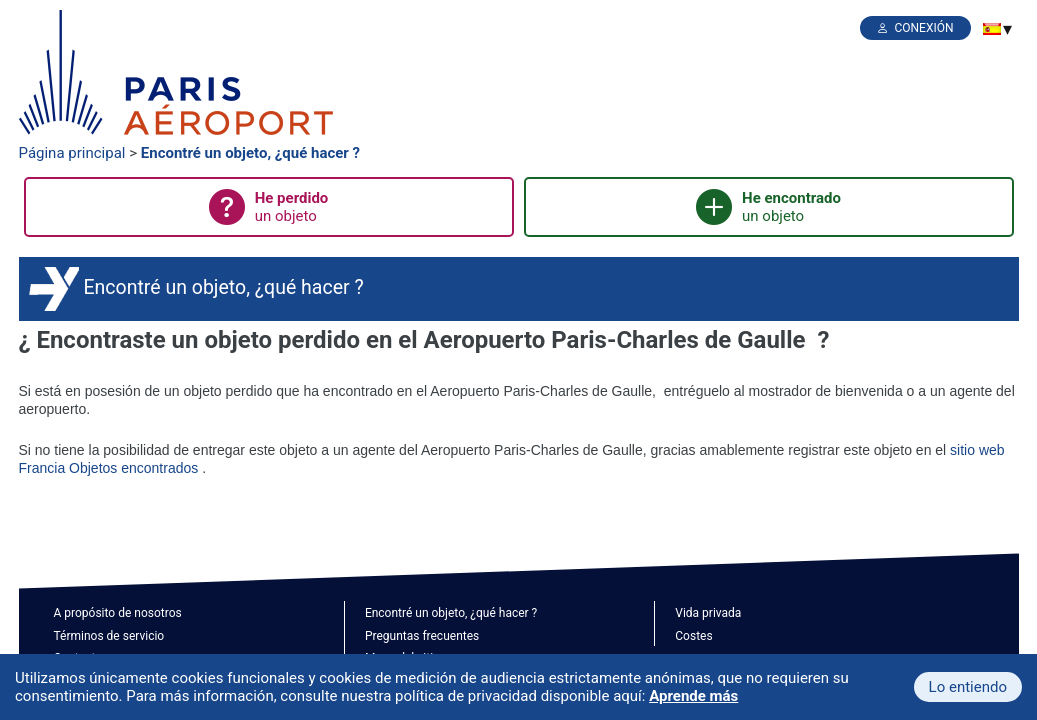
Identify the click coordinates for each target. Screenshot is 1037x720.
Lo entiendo (968, 687)
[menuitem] (992, 29)
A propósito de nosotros (118, 613)
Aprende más (693, 696)
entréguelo (697, 391)
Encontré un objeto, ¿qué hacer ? (250, 153)
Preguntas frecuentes (422, 636)
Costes (693, 636)
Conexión (923, 28)
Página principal (72, 153)
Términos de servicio (109, 636)
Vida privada (708, 613)
